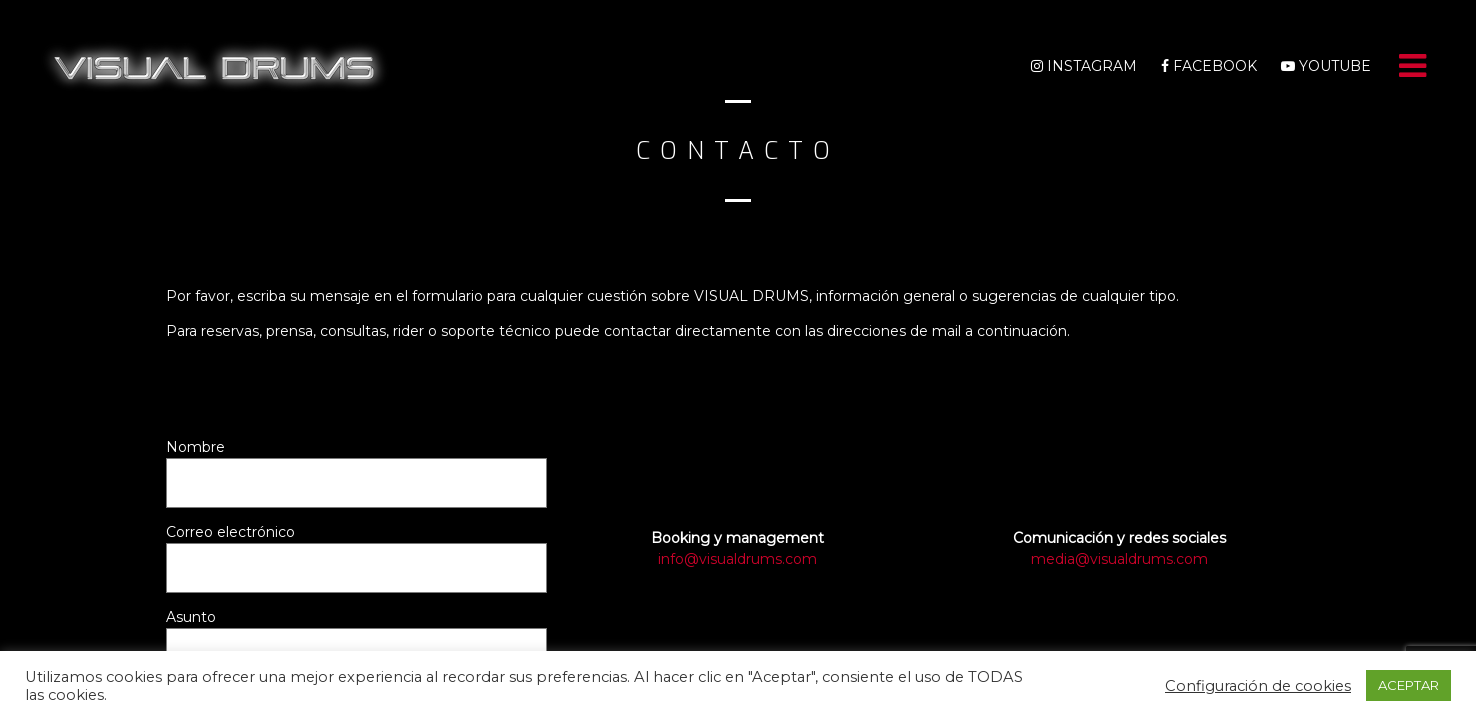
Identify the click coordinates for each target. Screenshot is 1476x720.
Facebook (1209, 66)
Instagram (1084, 66)
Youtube (1326, 66)
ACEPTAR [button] (1408, 685)
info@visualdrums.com (737, 559)
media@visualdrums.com (1119, 559)
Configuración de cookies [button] (1258, 686)
